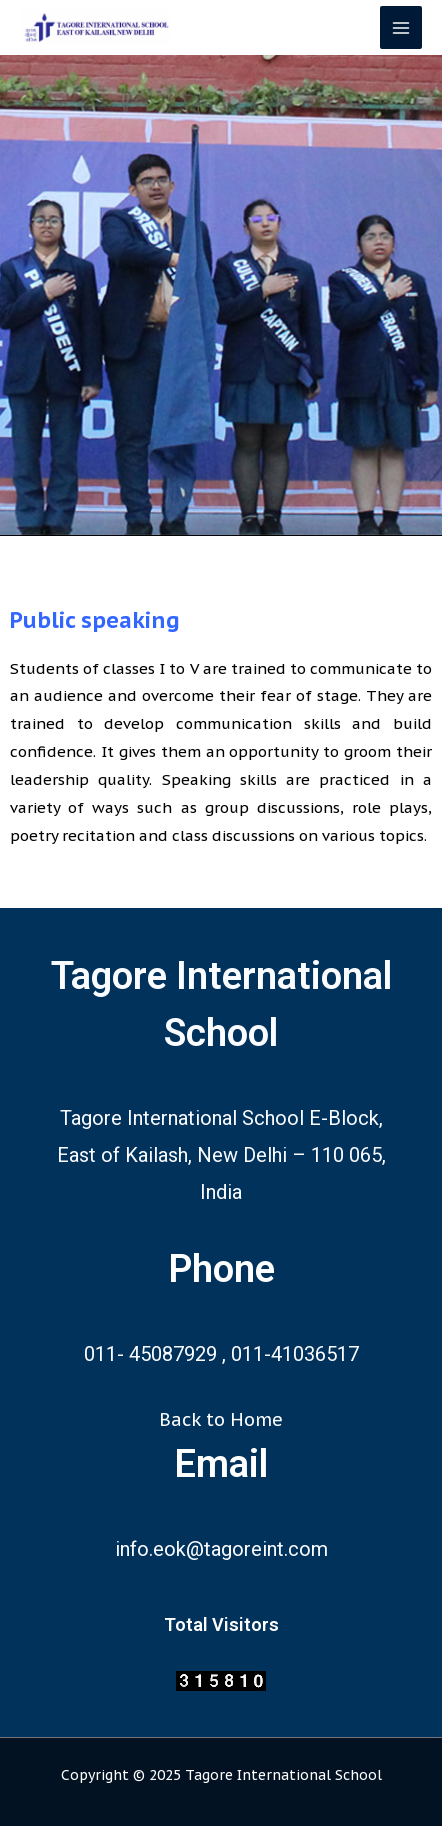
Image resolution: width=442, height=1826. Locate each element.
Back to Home (221, 1419)
